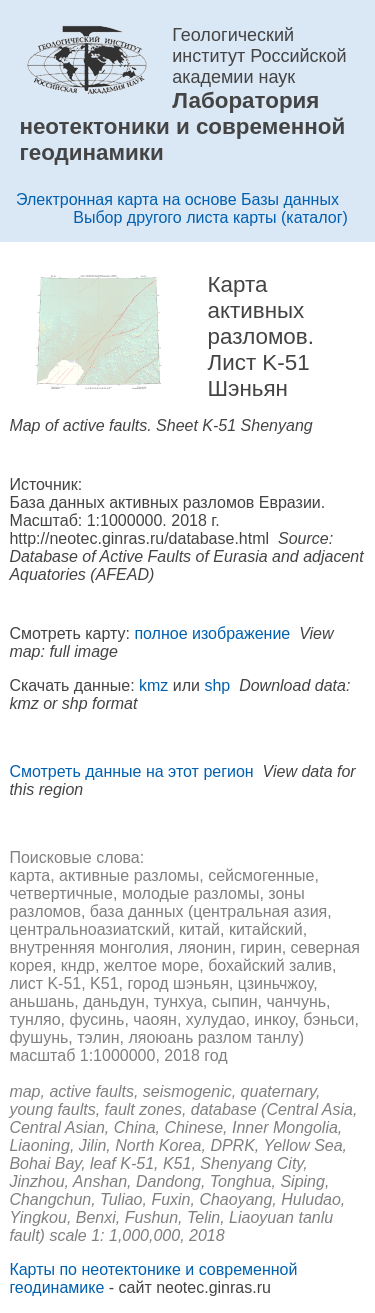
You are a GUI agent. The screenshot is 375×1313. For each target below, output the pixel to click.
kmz (153, 685)
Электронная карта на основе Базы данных (177, 199)
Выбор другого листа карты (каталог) (210, 217)
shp (217, 685)
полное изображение (212, 633)
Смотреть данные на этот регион (131, 771)
